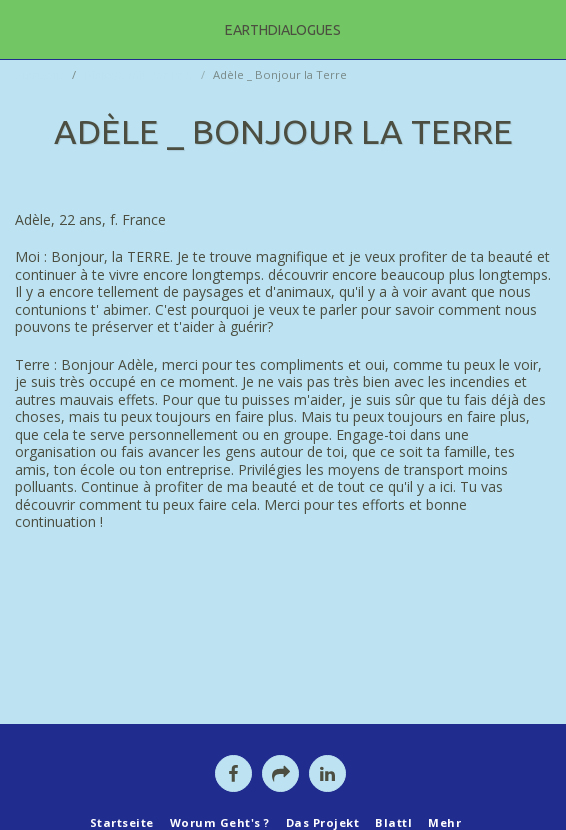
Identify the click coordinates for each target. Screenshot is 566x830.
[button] (22, 28)
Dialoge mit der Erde (140, 74)
